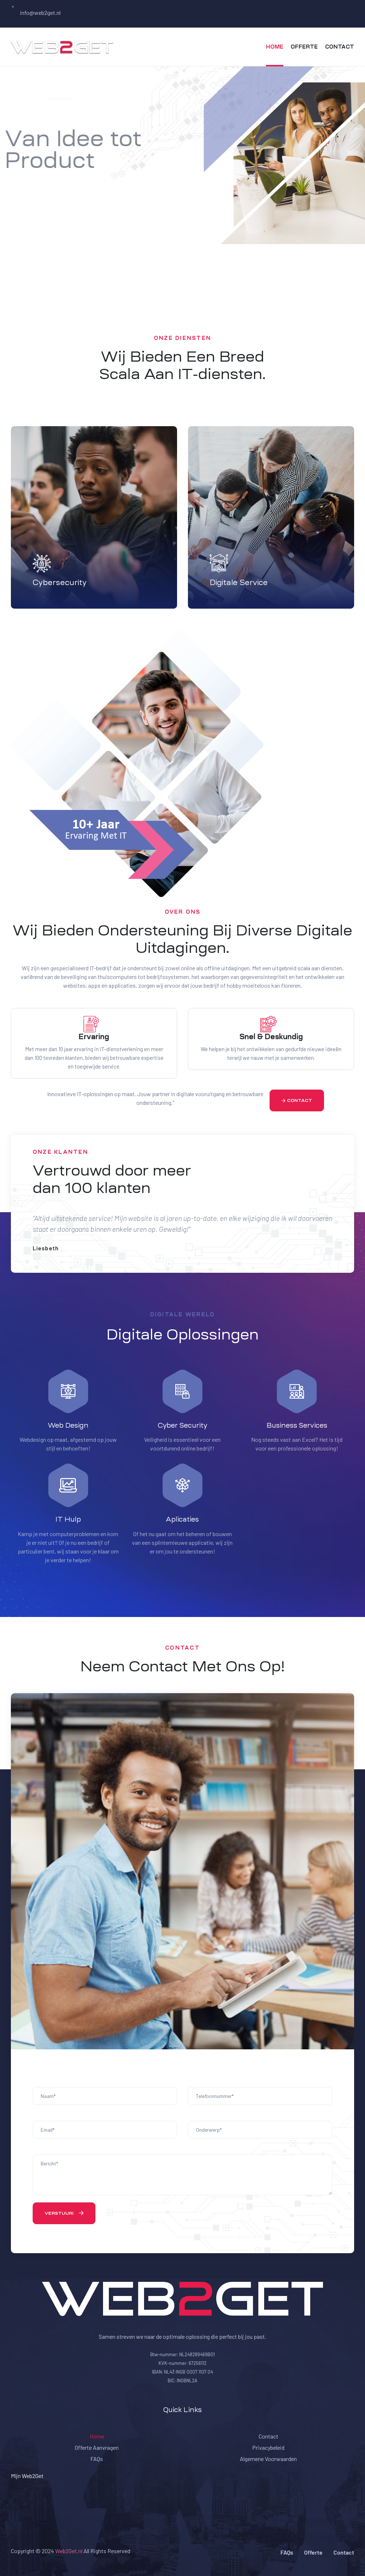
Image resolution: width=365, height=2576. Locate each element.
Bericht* (182, 2175)
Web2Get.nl (68, 2550)
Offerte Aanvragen (97, 2447)
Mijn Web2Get (27, 2475)
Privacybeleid (268, 2447)
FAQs (96, 2458)
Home (97, 2436)
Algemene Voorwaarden (268, 2458)
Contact (268, 2436)
